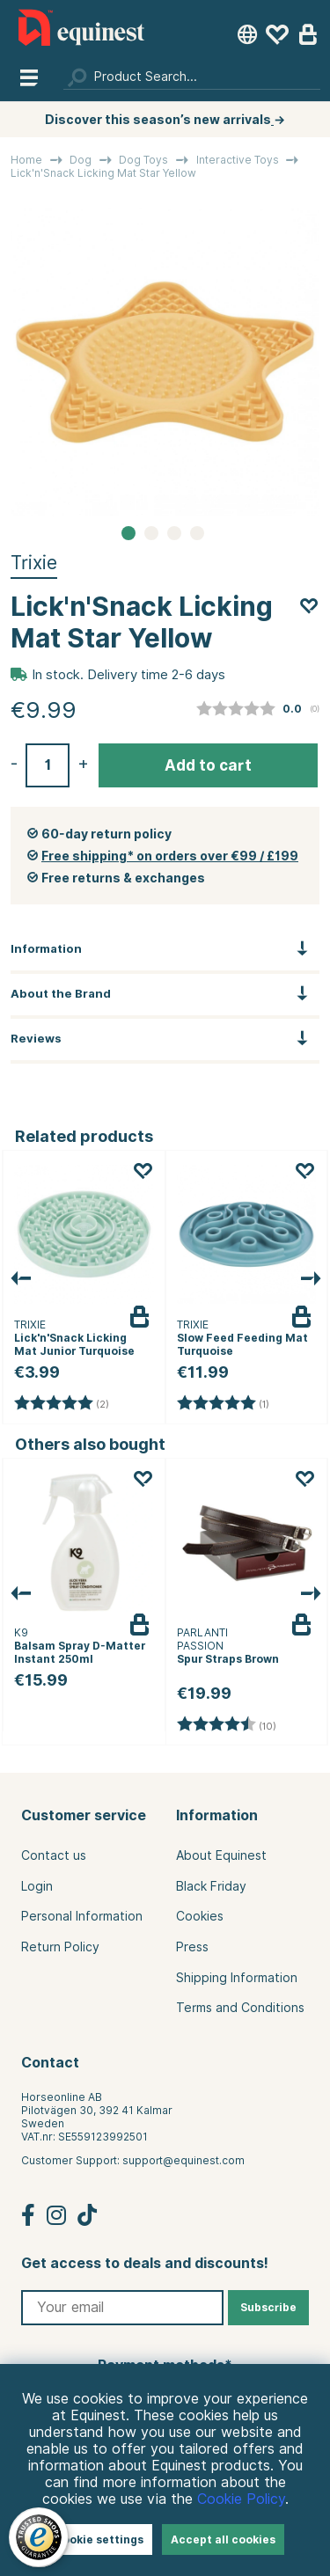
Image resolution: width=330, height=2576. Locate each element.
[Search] (191, 76)
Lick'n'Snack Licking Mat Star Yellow (103, 172)
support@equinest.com (183, 2160)
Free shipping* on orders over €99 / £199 (169, 856)
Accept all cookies (223, 2539)
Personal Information (82, 1916)
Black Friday (211, 1886)
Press (192, 1947)
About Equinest (221, 1855)
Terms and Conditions (240, 2008)
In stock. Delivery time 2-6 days (128, 675)
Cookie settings (99, 2539)
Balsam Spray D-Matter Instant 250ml (79, 1652)
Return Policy (60, 1947)
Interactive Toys (237, 159)
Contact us (53, 1855)
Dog (81, 159)
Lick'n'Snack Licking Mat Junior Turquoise (74, 1344)
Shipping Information (236, 1978)
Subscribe (268, 2307)
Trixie (34, 563)
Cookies (200, 1916)
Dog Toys (143, 159)
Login (37, 1886)
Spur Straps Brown (228, 1658)
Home (26, 159)
